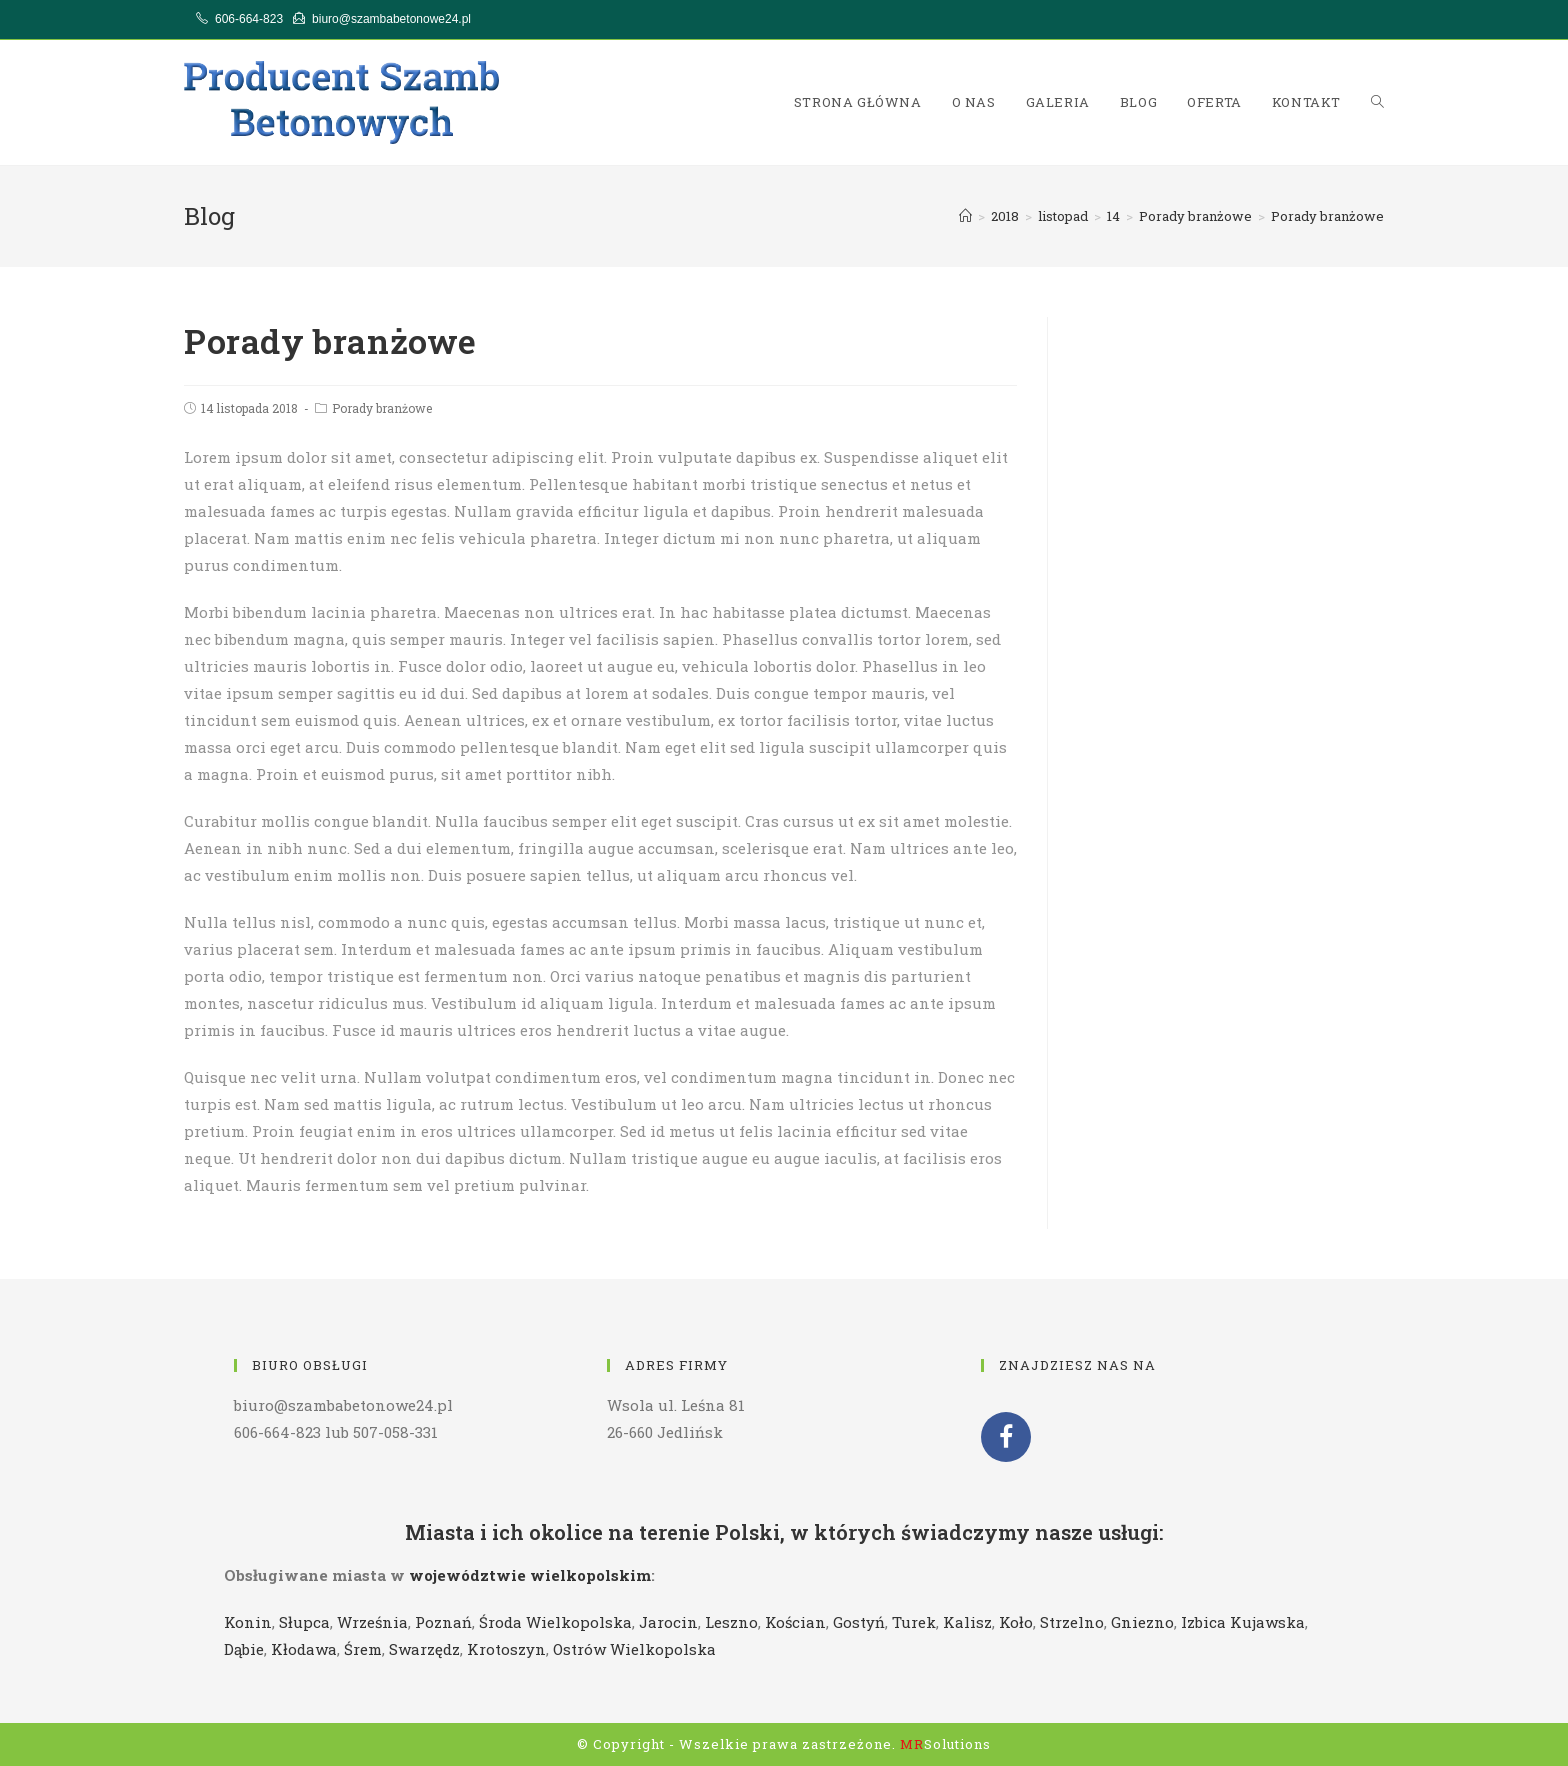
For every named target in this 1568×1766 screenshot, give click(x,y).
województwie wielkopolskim (530, 1575)
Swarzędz (424, 1649)
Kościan (795, 1622)
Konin (248, 1622)
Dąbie (244, 1649)
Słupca (304, 1622)
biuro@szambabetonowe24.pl (391, 19)
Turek (914, 1622)
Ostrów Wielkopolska (634, 1649)
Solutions (945, 1744)
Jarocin (668, 1622)
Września (372, 1622)
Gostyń (859, 1622)
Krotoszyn (506, 1649)
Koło (1016, 1622)
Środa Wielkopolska (555, 1622)
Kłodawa (304, 1649)
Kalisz (967, 1622)
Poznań (443, 1622)
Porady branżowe (382, 408)
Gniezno (1142, 1622)
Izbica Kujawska (1243, 1622)
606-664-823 (249, 19)
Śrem (363, 1649)
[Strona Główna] (965, 216)
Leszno (731, 1622)
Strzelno (1072, 1622)
